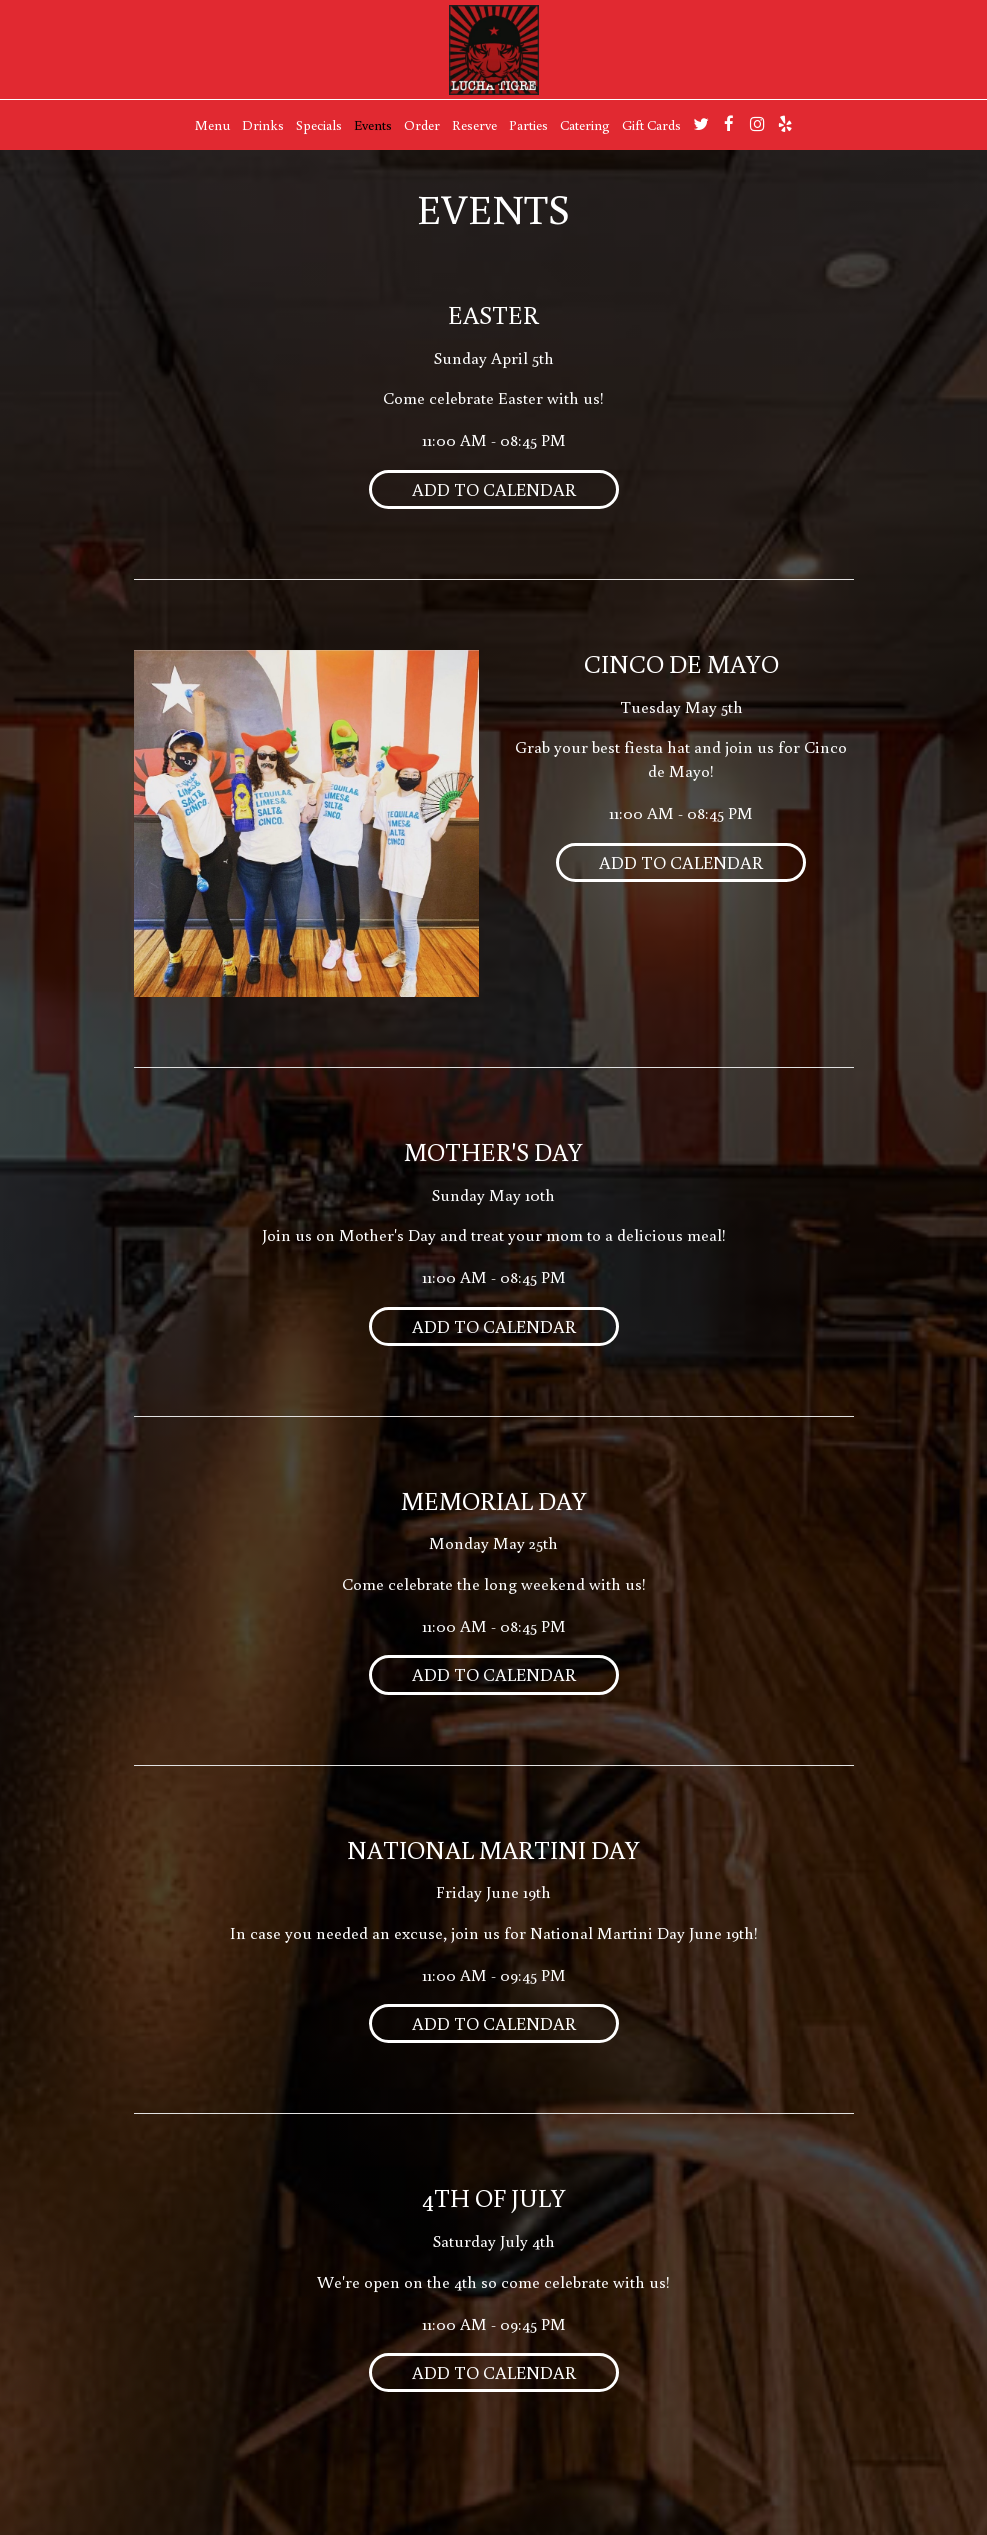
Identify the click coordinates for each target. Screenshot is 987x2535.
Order (422, 125)
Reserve (474, 125)
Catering (585, 125)
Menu (212, 125)
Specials (319, 125)
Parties (528, 125)
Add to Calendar (494, 489)
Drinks (263, 125)
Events (373, 125)
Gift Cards (651, 125)
